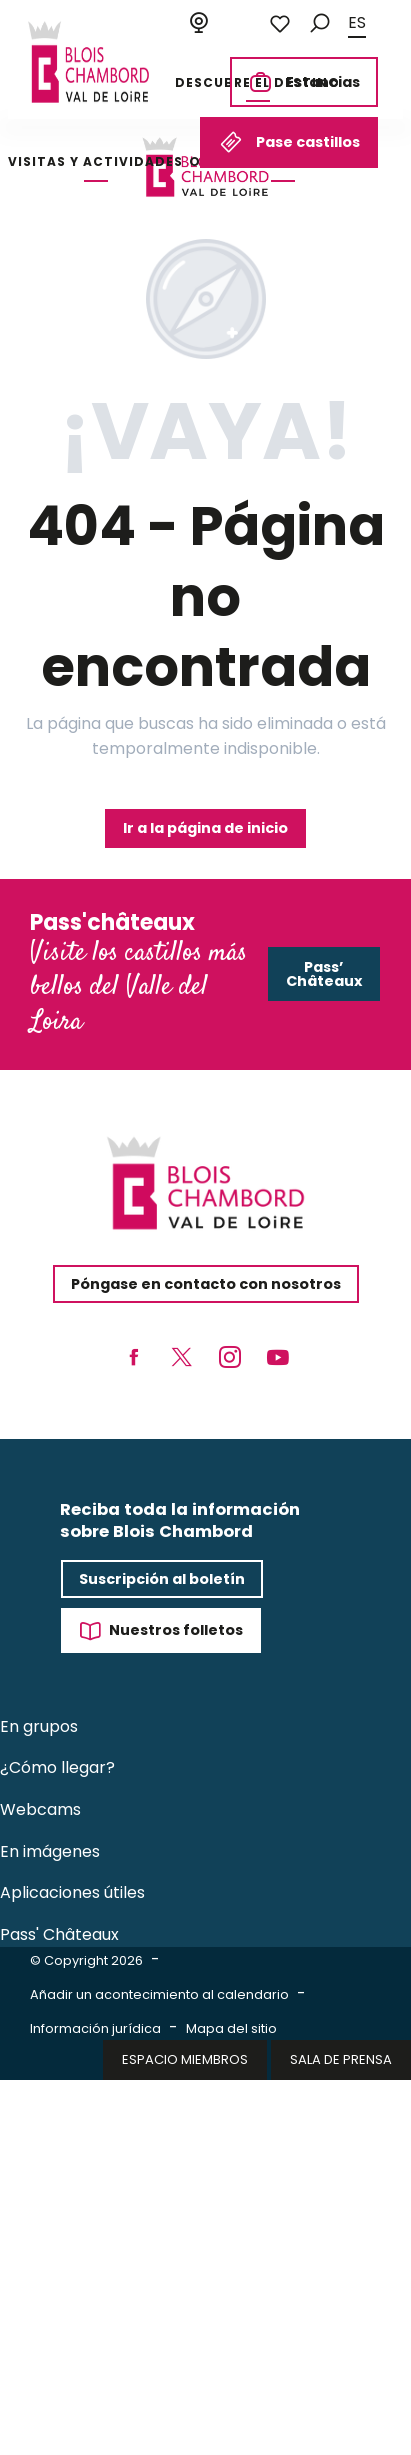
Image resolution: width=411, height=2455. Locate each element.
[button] (320, 23)
